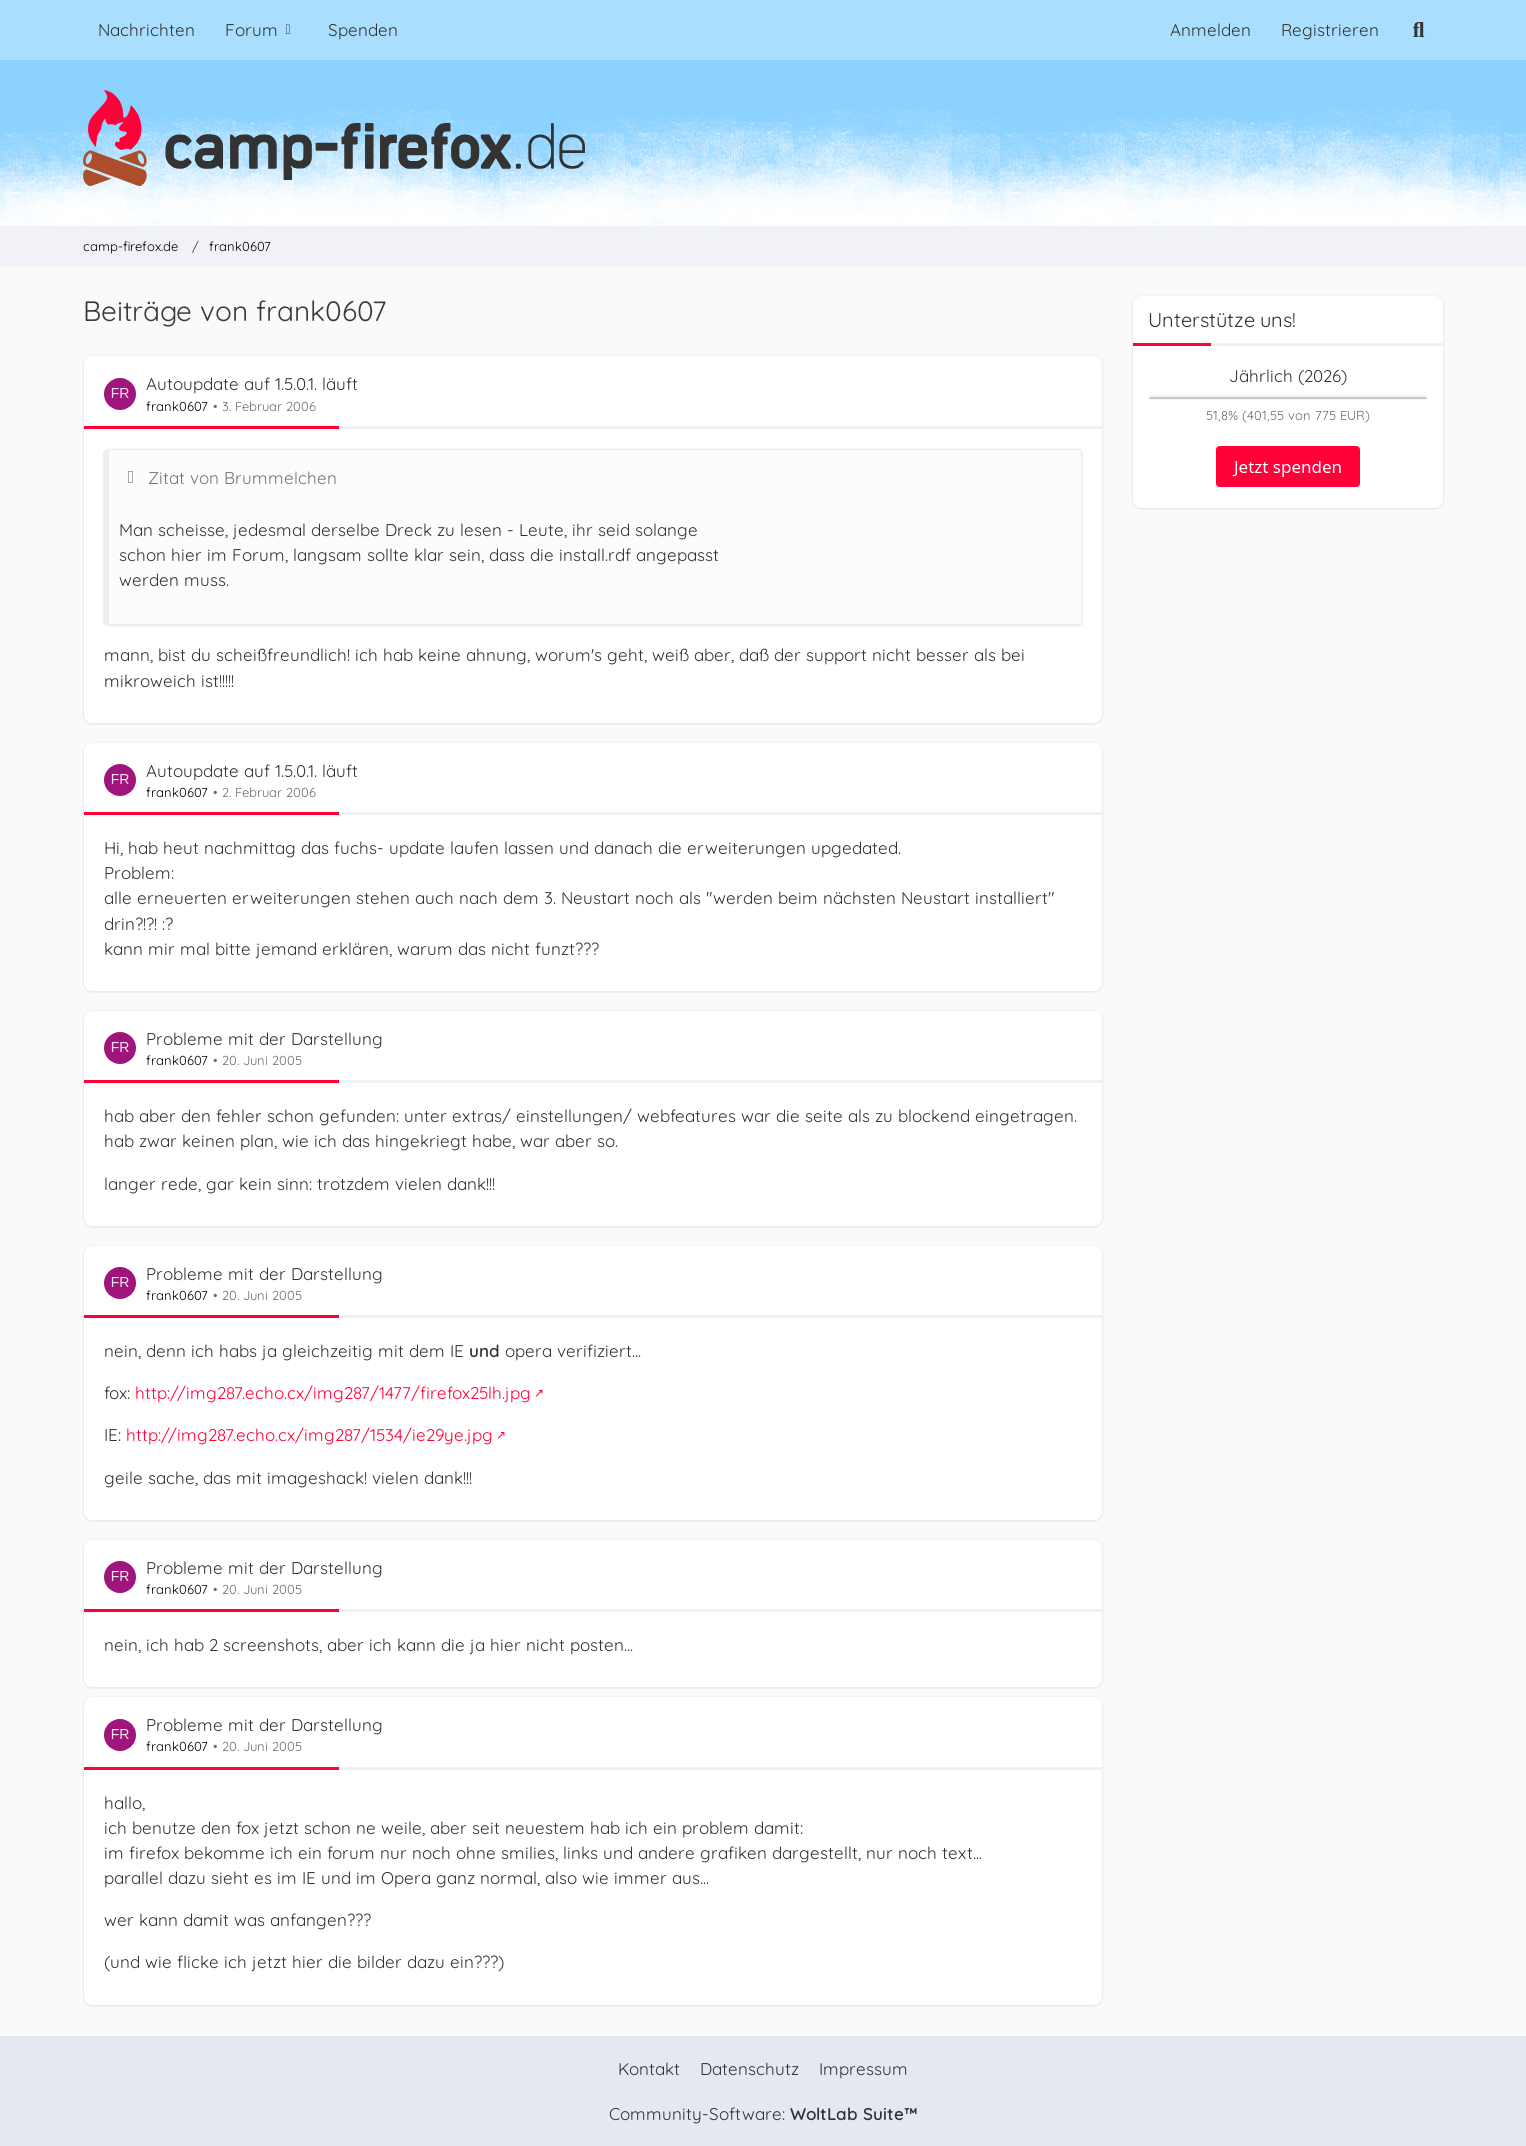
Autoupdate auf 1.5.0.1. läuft (252, 384)
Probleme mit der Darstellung (264, 1038)
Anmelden (1210, 29)
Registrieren (1330, 29)
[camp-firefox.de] (763, 138)
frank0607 (177, 406)
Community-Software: (763, 2113)
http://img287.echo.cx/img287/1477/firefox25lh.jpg (333, 1393)
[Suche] (1418, 30)
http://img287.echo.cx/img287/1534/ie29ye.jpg (309, 1435)
